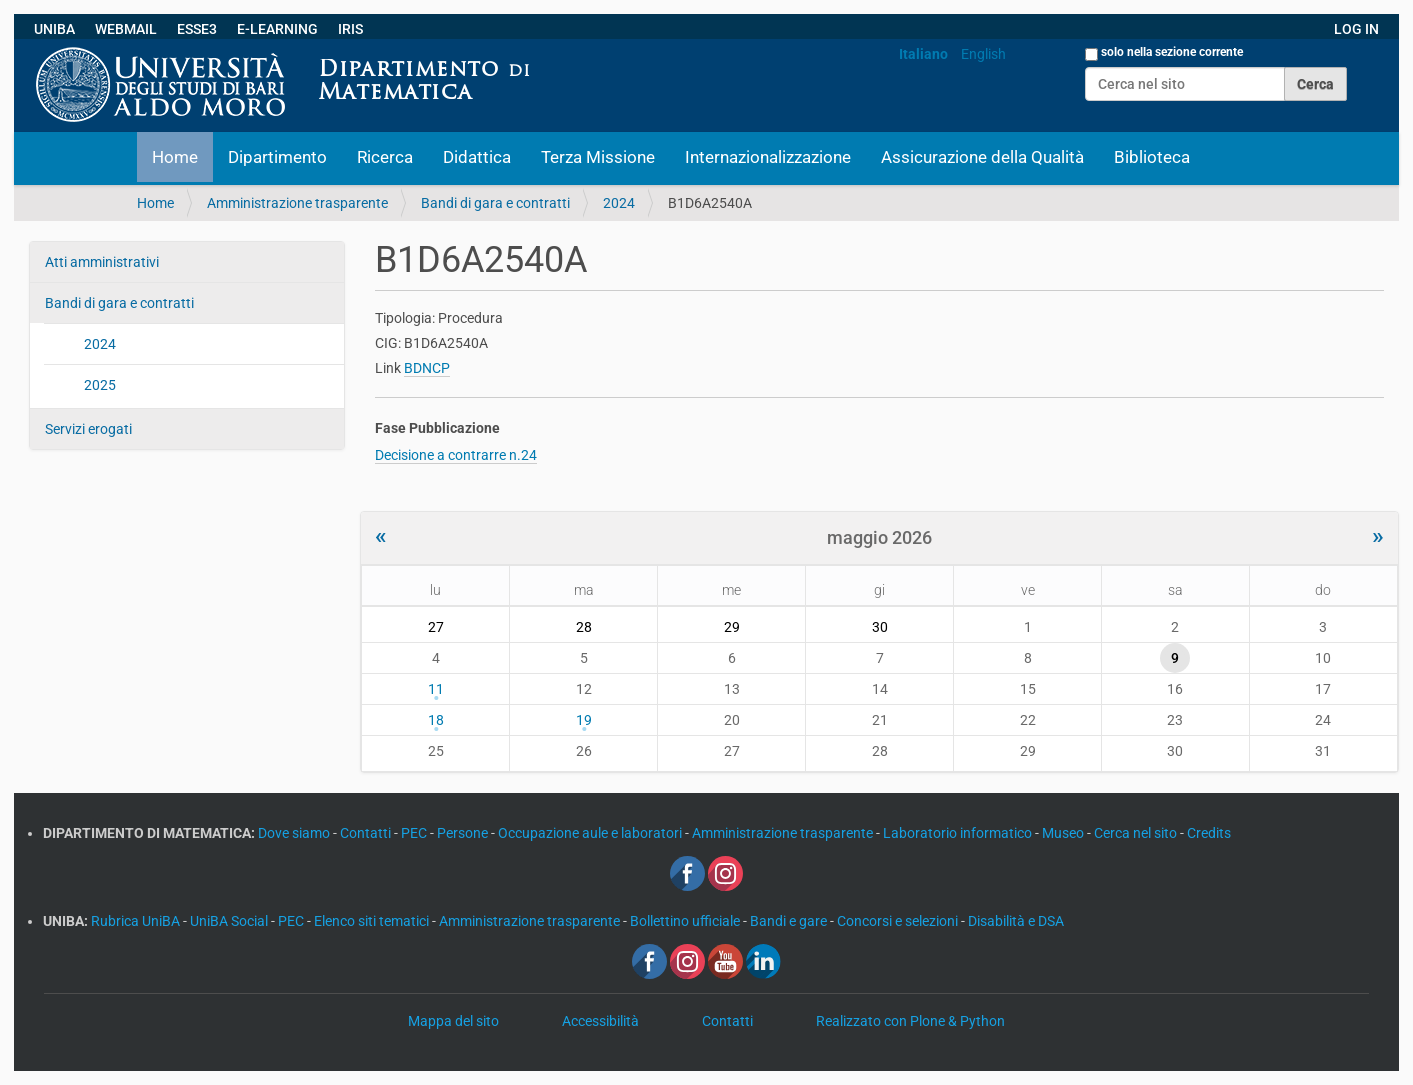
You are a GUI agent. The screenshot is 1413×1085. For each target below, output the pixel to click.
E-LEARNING (277, 29)
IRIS (350, 29)
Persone (464, 833)
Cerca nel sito (1137, 833)
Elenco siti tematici (373, 921)
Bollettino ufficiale (686, 921)
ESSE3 (197, 29)
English (983, 54)
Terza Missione (598, 157)
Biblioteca (1152, 157)
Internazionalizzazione (768, 157)
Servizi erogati (88, 429)
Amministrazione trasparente (297, 203)
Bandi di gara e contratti (495, 203)
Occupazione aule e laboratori (591, 833)
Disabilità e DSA (1016, 921)
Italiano (923, 54)
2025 (100, 385)
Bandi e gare (790, 921)
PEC (415, 833)
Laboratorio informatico (959, 833)
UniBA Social (229, 921)
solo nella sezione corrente (1172, 52)
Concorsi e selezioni (899, 921)
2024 (619, 203)
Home (175, 157)
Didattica (477, 157)
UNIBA (54, 29)
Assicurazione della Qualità (982, 157)
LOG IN (1356, 29)
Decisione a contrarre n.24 (456, 455)
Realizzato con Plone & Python (910, 1021)
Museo (1064, 833)
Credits (1209, 833)
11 (436, 689)
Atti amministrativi (102, 262)
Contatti (367, 833)
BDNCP (427, 368)
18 (436, 720)
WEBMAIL (126, 29)
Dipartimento (277, 157)
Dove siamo (295, 833)
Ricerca (385, 157)
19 (584, 720)
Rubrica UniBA (137, 921)
